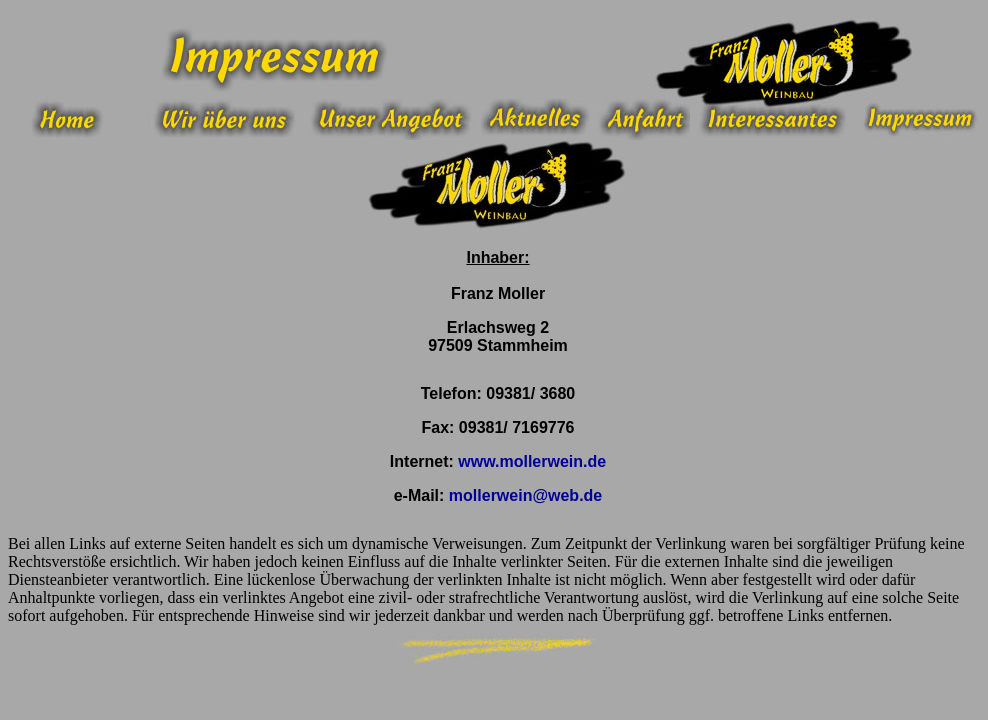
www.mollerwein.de (532, 461)
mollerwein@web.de (525, 495)
